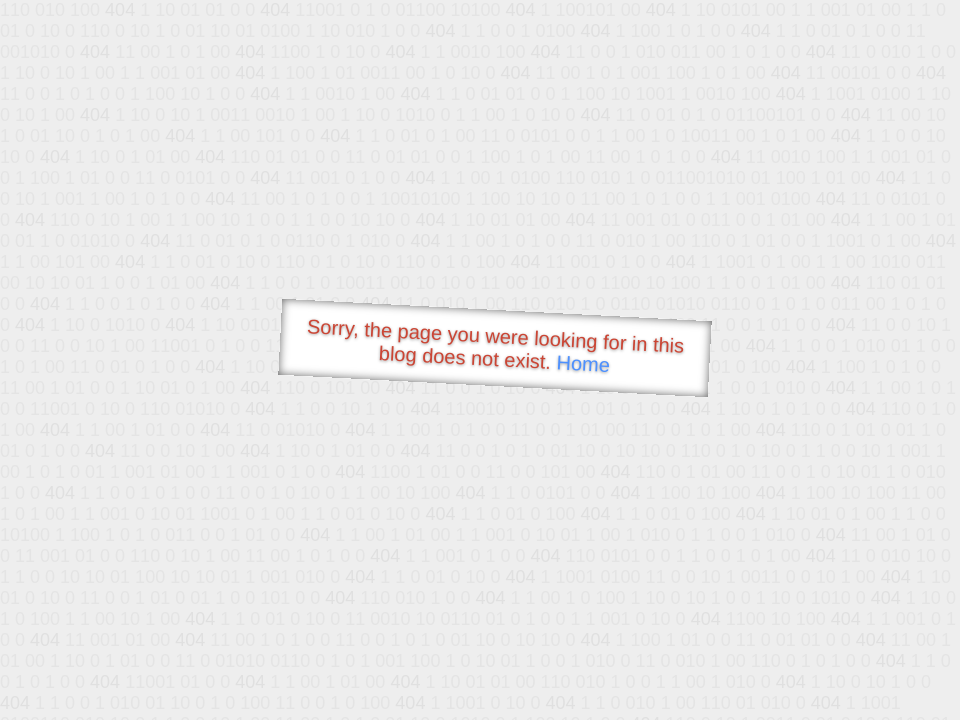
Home (583, 363)
